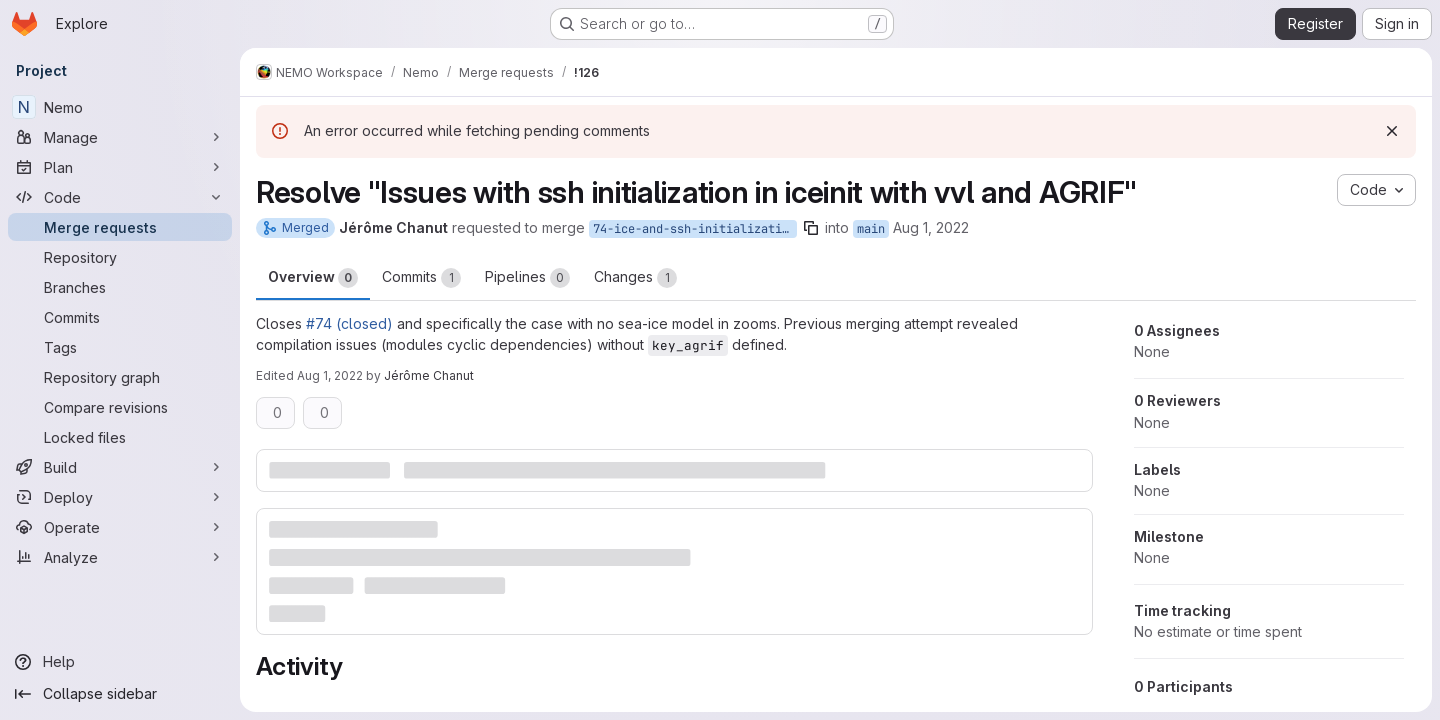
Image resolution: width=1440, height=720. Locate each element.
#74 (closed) (349, 323)
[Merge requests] (120, 227)
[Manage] (120, 137)
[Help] (120, 662)
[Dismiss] (1392, 131)
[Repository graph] (120, 377)
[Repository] (120, 257)
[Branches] (120, 287)
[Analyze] (120, 557)
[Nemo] (120, 107)
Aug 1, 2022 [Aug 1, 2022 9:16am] (330, 375)
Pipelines (527, 278)
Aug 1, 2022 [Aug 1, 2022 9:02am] (931, 227)
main (871, 229)
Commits (421, 278)
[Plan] (120, 167)
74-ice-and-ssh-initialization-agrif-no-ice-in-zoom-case (695, 229)
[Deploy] (120, 497)
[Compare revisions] (120, 407)
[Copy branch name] (811, 228)
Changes (635, 278)
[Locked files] (120, 437)
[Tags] (120, 347)
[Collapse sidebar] (120, 694)
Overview (313, 278)
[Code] (120, 197)
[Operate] (120, 527)
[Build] (120, 467)
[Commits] (120, 317)
